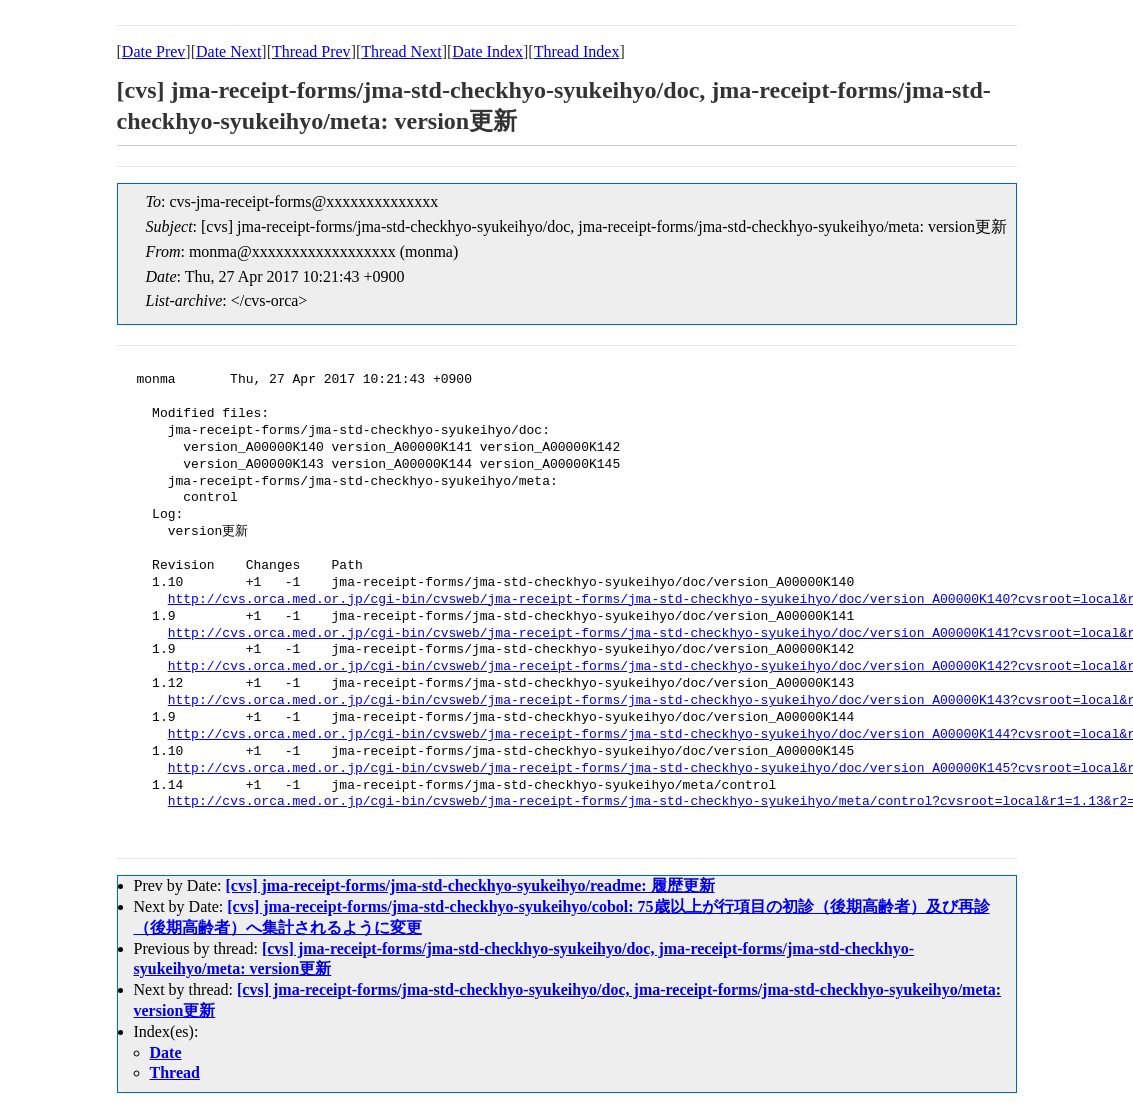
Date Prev (154, 51)
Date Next (228, 51)
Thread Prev (311, 51)
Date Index (487, 51)
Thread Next (401, 51)
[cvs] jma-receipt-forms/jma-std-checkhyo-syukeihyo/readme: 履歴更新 (469, 885)
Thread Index (577, 51)
